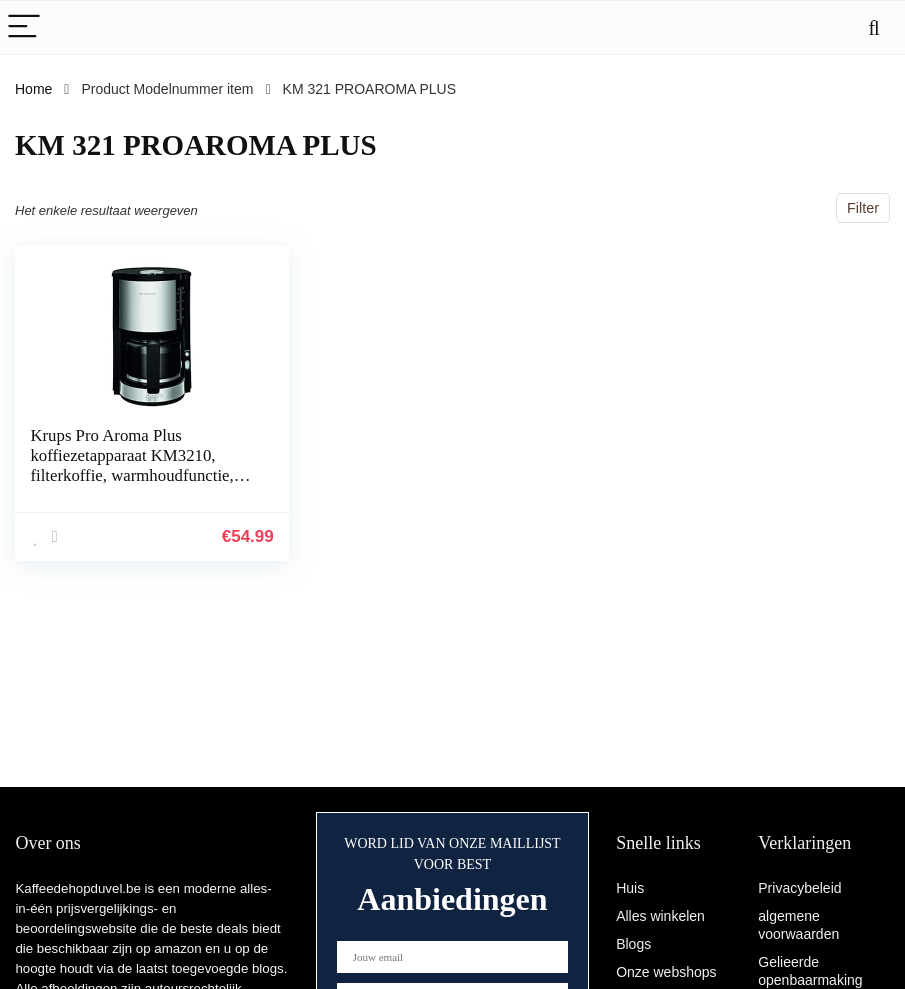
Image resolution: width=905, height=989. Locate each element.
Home (33, 89)
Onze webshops (666, 972)
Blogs (633, 944)
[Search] (874, 27)
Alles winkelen (660, 916)
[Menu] (24, 27)
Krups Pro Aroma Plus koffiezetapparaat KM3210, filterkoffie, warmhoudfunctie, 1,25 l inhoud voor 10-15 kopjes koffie (137, 475)
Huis (630, 888)
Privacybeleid (799, 888)
